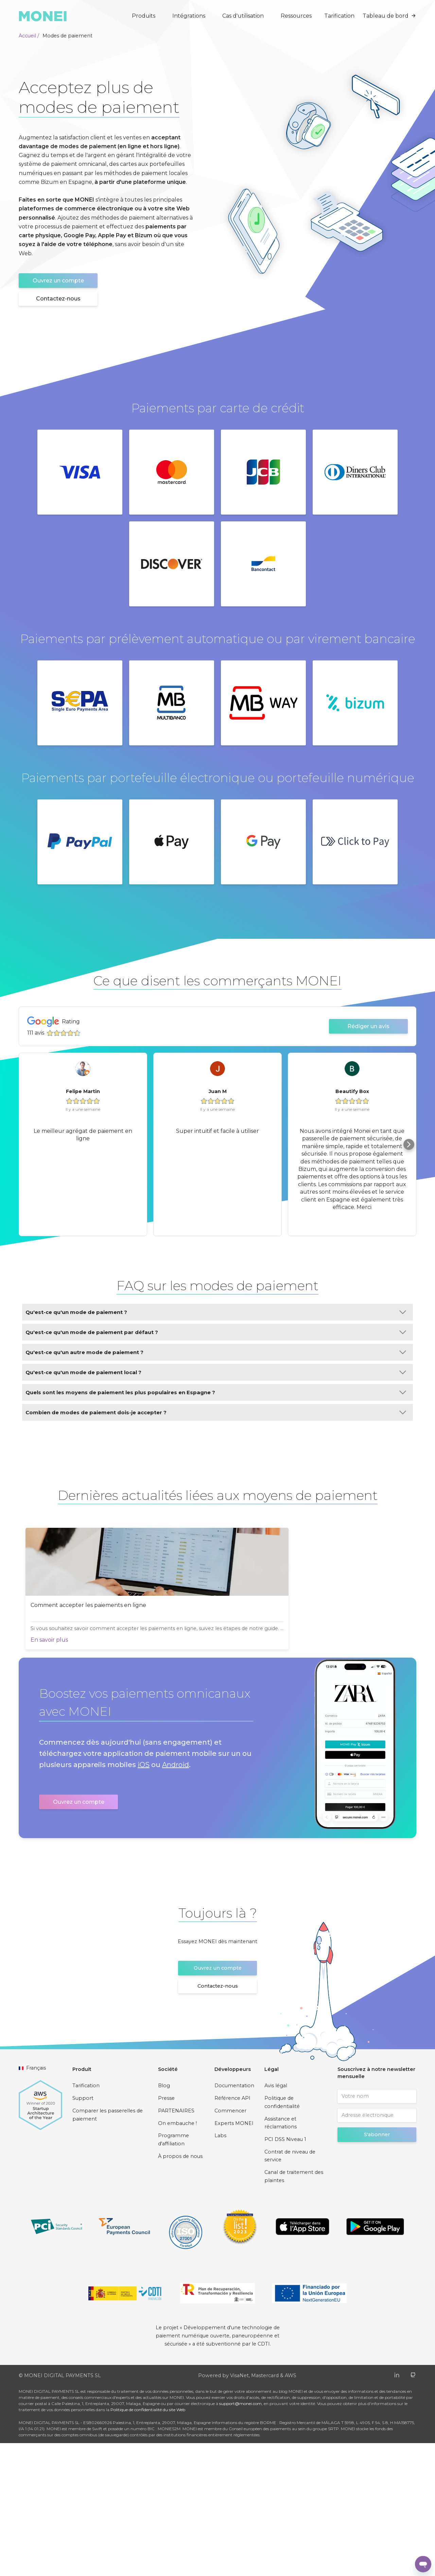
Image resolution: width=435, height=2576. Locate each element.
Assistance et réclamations (280, 2256)
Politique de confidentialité (282, 2235)
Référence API (232, 2231)
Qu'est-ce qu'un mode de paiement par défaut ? (215, 1332)
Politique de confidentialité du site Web (147, 2542)
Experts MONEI (234, 2256)
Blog (164, 2219)
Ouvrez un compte (58, 280)
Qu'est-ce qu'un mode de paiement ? (215, 1312)
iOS (144, 1898)
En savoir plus (17, 1768)
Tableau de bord (389, 16)
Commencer (230, 2244)
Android (175, 1898)
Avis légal (275, 2219)
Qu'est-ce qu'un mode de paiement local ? (215, 1372)
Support (82, 2231)
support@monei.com (240, 2536)
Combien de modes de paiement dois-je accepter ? (215, 1412)
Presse (166, 2231)
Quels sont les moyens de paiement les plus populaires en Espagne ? (215, 1392)
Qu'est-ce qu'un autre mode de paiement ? (215, 1352)
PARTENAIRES (176, 2244)
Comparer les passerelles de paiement (107, 2248)
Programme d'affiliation (173, 2272)
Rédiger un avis (368, 1026)
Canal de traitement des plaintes (293, 2309)
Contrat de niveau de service (289, 2289)
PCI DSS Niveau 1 (285, 2272)
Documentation (234, 2219)
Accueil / (29, 36)
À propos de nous (180, 2289)
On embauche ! (177, 2256)
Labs (220, 2268)
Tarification (339, 16)
